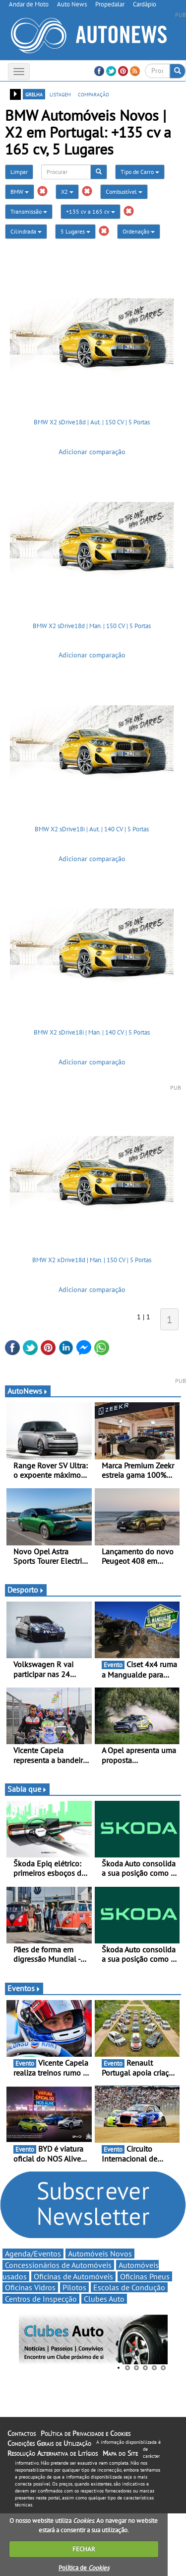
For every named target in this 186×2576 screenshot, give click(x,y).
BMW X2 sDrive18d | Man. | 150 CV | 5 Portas (92, 626)
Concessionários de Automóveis (58, 2265)
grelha (34, 93)
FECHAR (83, 2549)
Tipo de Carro (140, 171)
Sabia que (27, 1789)
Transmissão (28, 211)
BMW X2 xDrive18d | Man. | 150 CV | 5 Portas (91, 1260)
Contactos (21, 2433)
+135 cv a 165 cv (90, 211)
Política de (84, 2568)
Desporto (25, 1590)
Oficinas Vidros (30, 2287)
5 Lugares (75, 231)
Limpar (19, 171)
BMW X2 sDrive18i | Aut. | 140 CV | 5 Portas (92, 829)
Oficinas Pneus (145, 2276)
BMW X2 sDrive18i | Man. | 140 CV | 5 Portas (92, 1032)
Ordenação (139, 231)
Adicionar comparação (92, 451)
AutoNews (27, 1391)
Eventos (24, 1988)
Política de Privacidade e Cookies (85, 2433)
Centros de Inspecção (41, 2299)
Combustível (124, 191)
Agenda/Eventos (33, 2253)
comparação (93, 93)
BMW (19, 191)
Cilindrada (26, 231)
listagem (60, 93)
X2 (67, 191)
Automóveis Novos (100, 2253)
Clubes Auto (104, 2299)
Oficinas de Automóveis (73, 2276)
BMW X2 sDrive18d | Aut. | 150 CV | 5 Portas (92, 422)
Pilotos (74, 2287)
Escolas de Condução (129, 2287)
